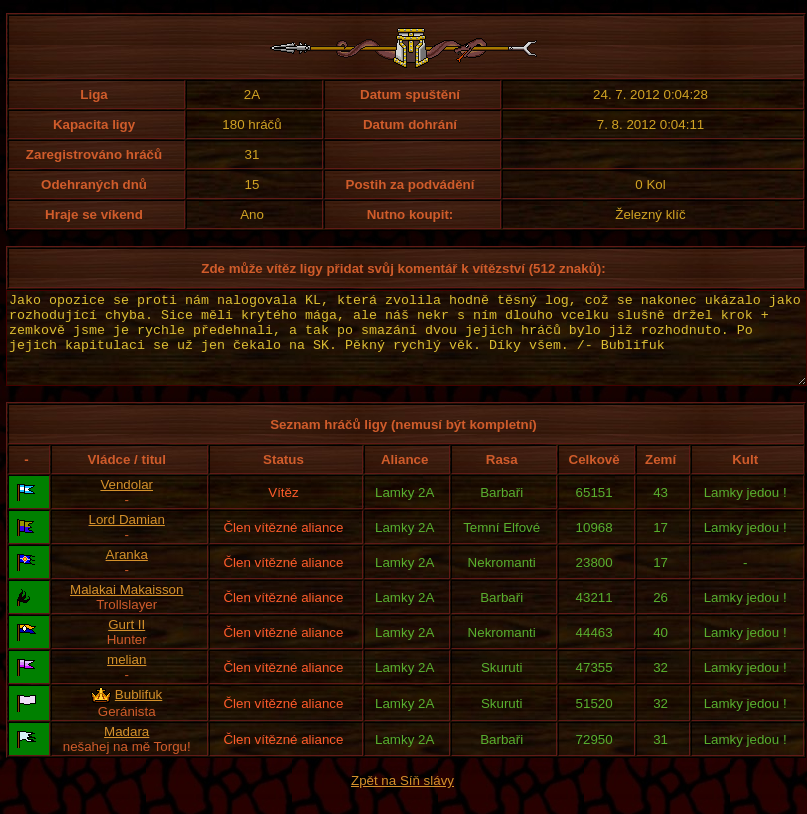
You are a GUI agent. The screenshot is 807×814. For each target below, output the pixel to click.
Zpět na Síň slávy (402, 798)
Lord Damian (127, 537)
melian (126, 677)
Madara (126, 749)
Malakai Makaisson (126, 607)
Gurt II (126, 642)
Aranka (127, 572)
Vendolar (126, 502)
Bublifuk (138, 712)
